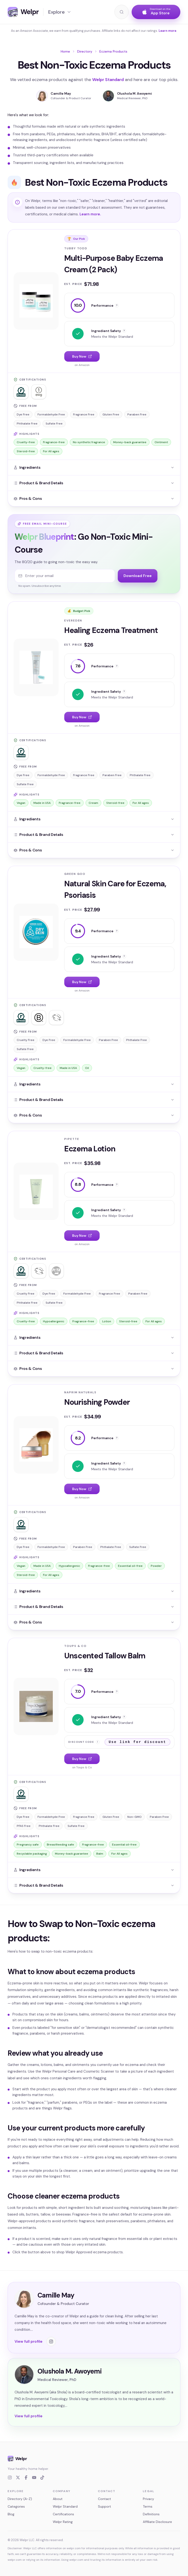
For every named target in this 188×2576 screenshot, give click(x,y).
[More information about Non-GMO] (134, 1816)
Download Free (138, 575)
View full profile (29, 2341)
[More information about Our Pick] (76, 238)
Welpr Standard (108, 79)
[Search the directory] (121, 12)
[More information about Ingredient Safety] (124, 331)
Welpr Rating (63, 2522)
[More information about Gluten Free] (110, 414)
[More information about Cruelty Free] (26, 1040)
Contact (104, 2499)
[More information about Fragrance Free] (83, 414)
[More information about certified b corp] (38, 1017)
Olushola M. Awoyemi (134, 93)
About (58, 2499)
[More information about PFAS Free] (24, 1826)
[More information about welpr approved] (21, 391)
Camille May (61, 93)
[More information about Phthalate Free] (27, 423)
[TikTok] (42, 2477)
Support (104, 2506)
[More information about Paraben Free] (137, 414)
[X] (18, 2477)
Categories (16, 2506)
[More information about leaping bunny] (56, 1017)
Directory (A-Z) (20, 2499)
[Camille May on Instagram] (51, 2341)
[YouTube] (34, 2477)
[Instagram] (10, 2477)
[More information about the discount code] (98, 1742)
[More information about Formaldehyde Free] (51, 414)
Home (65, 51)
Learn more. (90, 214)
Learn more (167, 31)
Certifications (63, 2514)
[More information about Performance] (117, 305)
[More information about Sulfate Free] (54, 423)
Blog (11, 2514)
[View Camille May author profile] (42, 96)
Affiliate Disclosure (157, 2522)
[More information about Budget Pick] (78, 611)
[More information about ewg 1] (38, 391)
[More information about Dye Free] (23, 414)
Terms (147, 2506)
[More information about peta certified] (56, 1270)
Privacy (148, 2499)
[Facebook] (26, 2477)
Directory (84, 51)
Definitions (151, 2514)
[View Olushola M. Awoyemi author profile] (108, 96)
